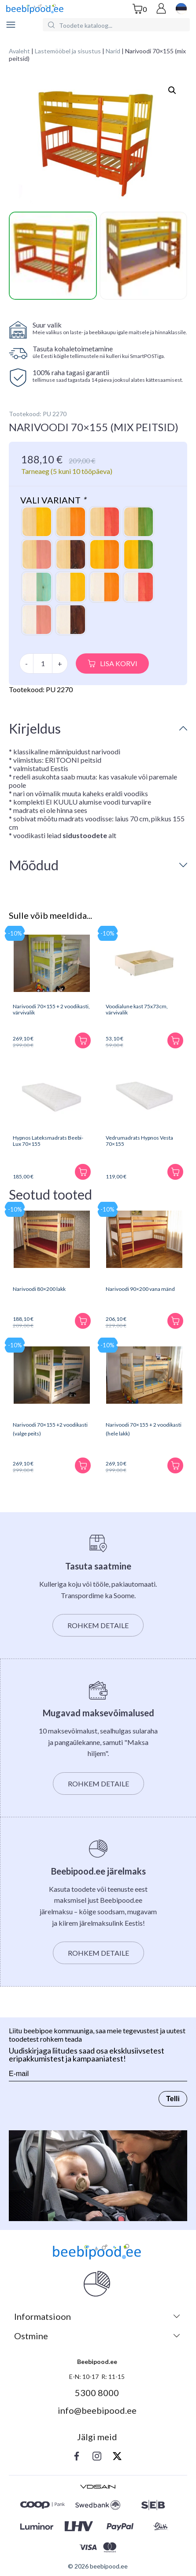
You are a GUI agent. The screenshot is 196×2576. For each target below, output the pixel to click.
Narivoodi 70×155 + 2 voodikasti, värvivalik (51, 1009)
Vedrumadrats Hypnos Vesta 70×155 (139, 1140)
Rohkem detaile (98, 1625)
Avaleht (19, 51)
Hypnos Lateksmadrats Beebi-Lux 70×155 (48, 1140)
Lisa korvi (118, 663)
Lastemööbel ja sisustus (68, 51)
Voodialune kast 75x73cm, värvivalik (137, 1009)
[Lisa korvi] (83, 1040)
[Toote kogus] (42, 663)
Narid (113, 51)
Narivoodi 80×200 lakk (39, 1288)
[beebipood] (34, 9)
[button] (172, 90)
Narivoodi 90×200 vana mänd (140, 1288)
